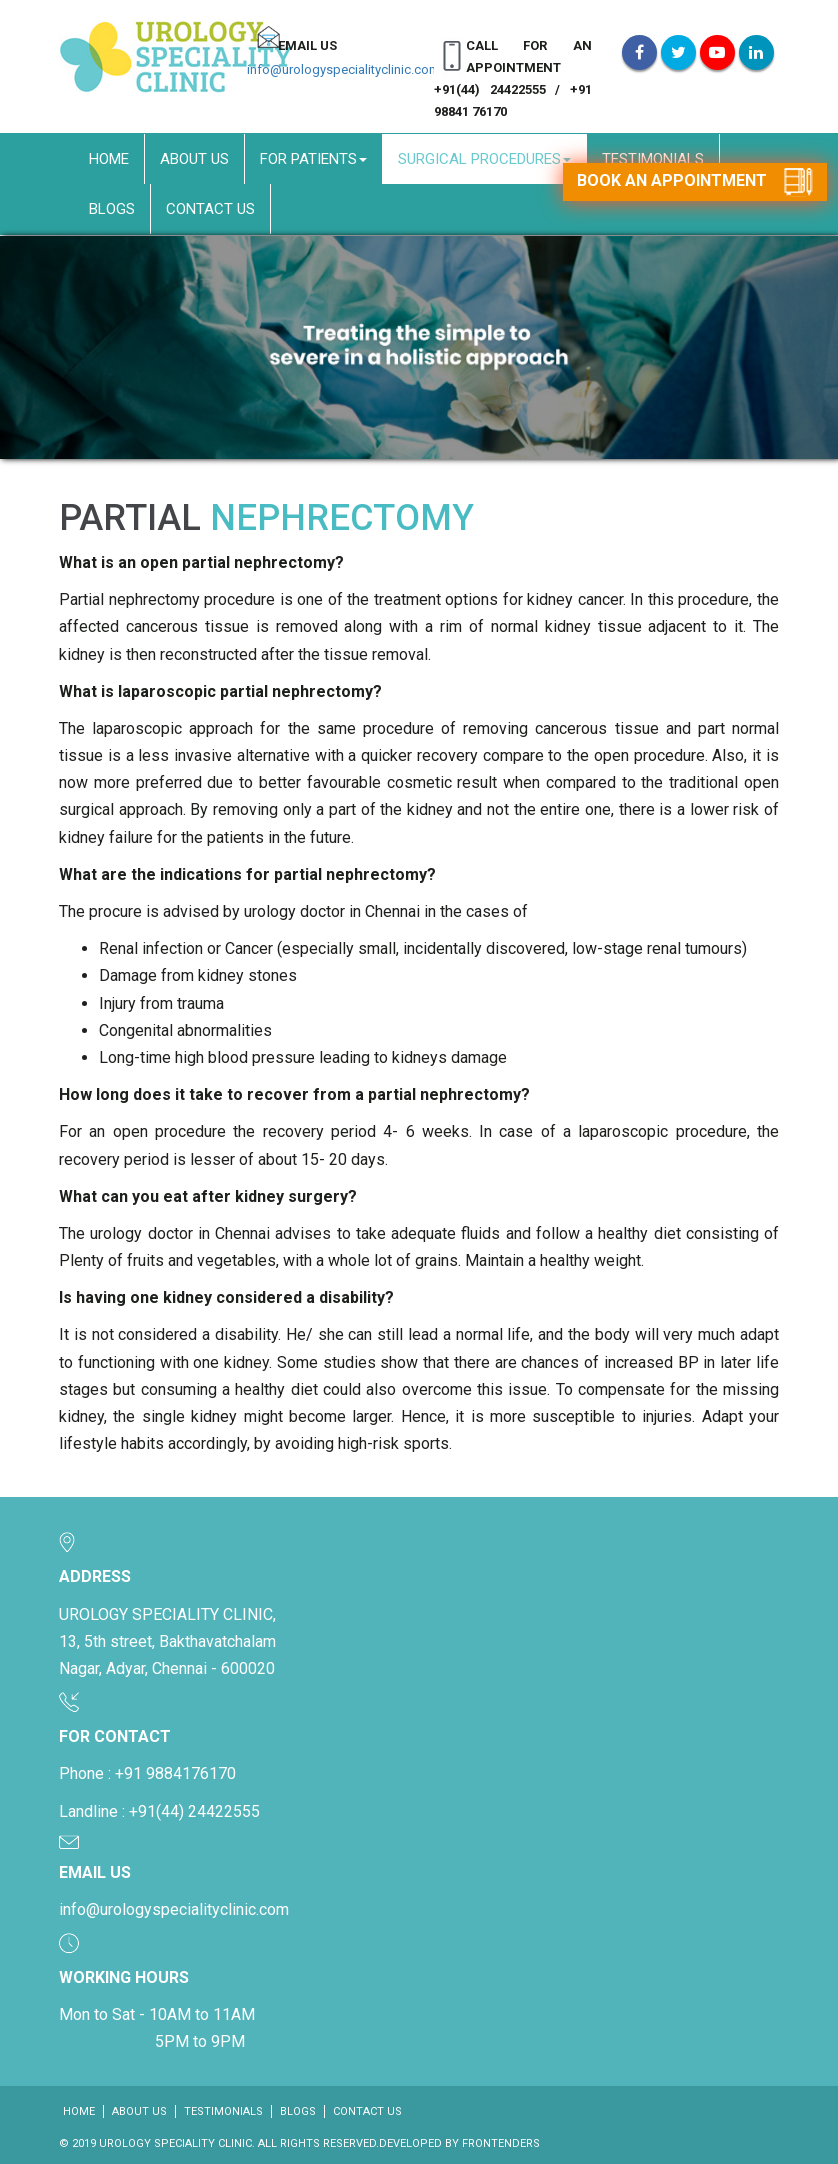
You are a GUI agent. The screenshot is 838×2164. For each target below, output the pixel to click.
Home (109, 159)
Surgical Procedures (484, 159)
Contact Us (210, 209)
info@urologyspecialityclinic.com (343, 69)
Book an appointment (695, 182)
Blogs (112, 209)
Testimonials (653, 159)
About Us (194, 159)
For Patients (313, 159)
